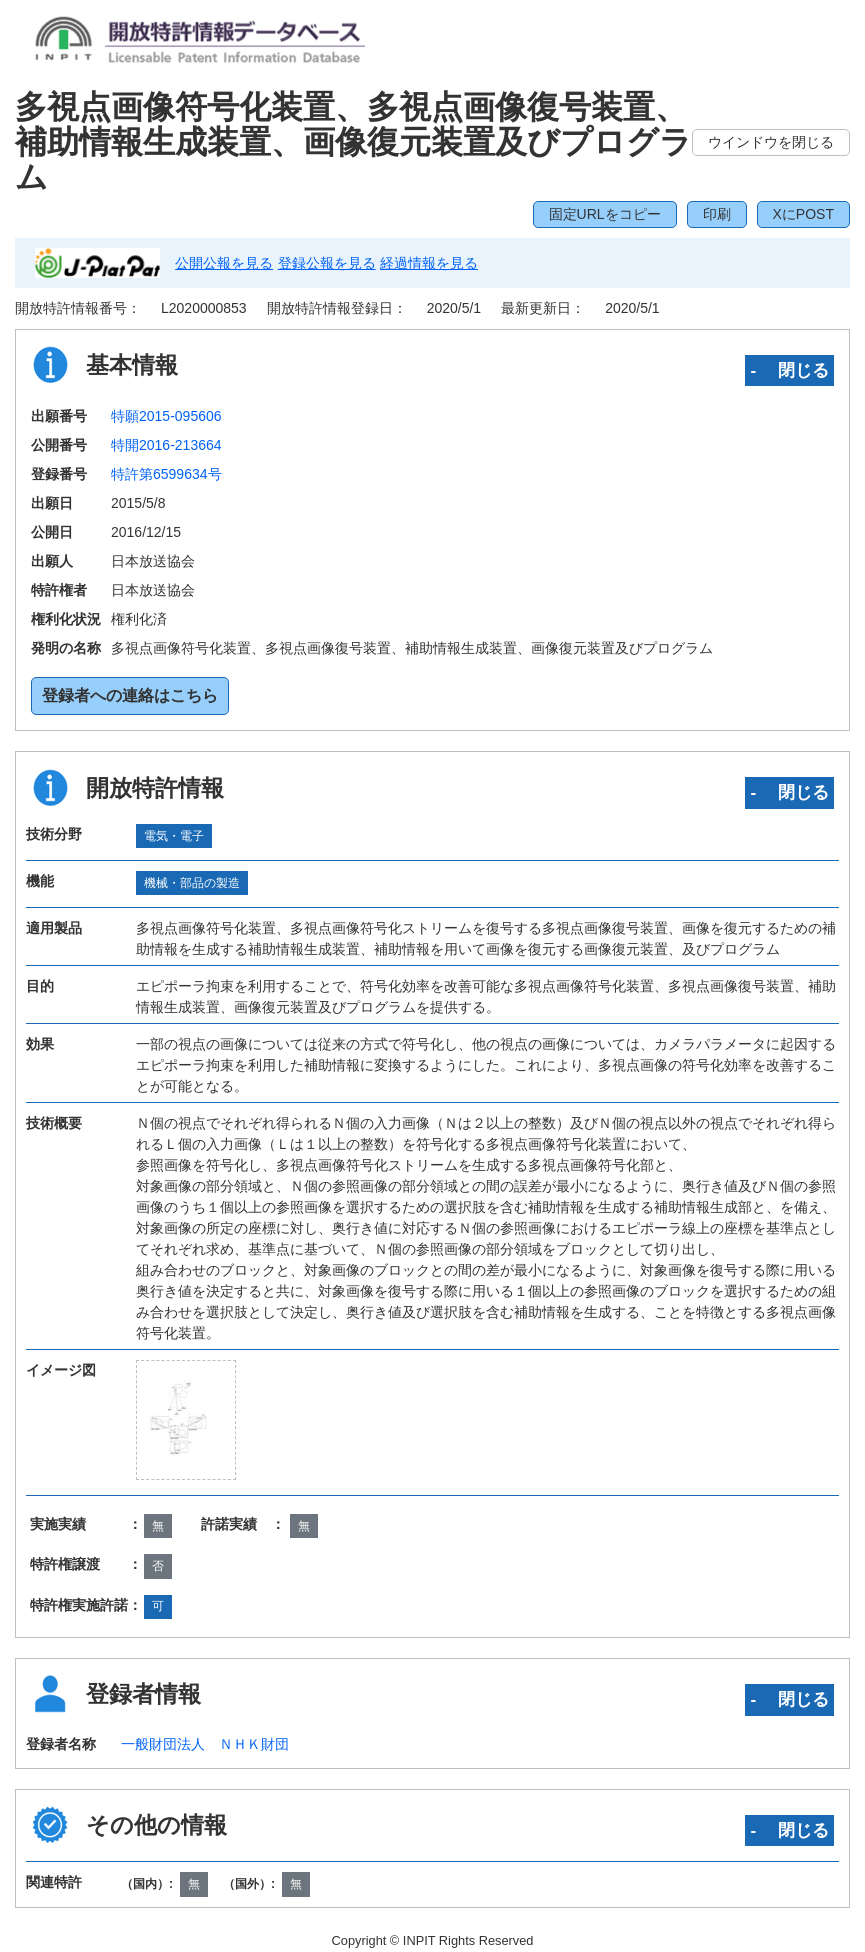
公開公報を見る (224, 263)
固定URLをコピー (605, 214)
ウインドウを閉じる (771, 142)
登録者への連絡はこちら (130, 695)
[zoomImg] (186, 1420)
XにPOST (803, 214)
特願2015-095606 (166, 416)
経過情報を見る (429, 263)
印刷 (717, 214)
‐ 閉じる (789, 370)
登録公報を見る (327, 263)
